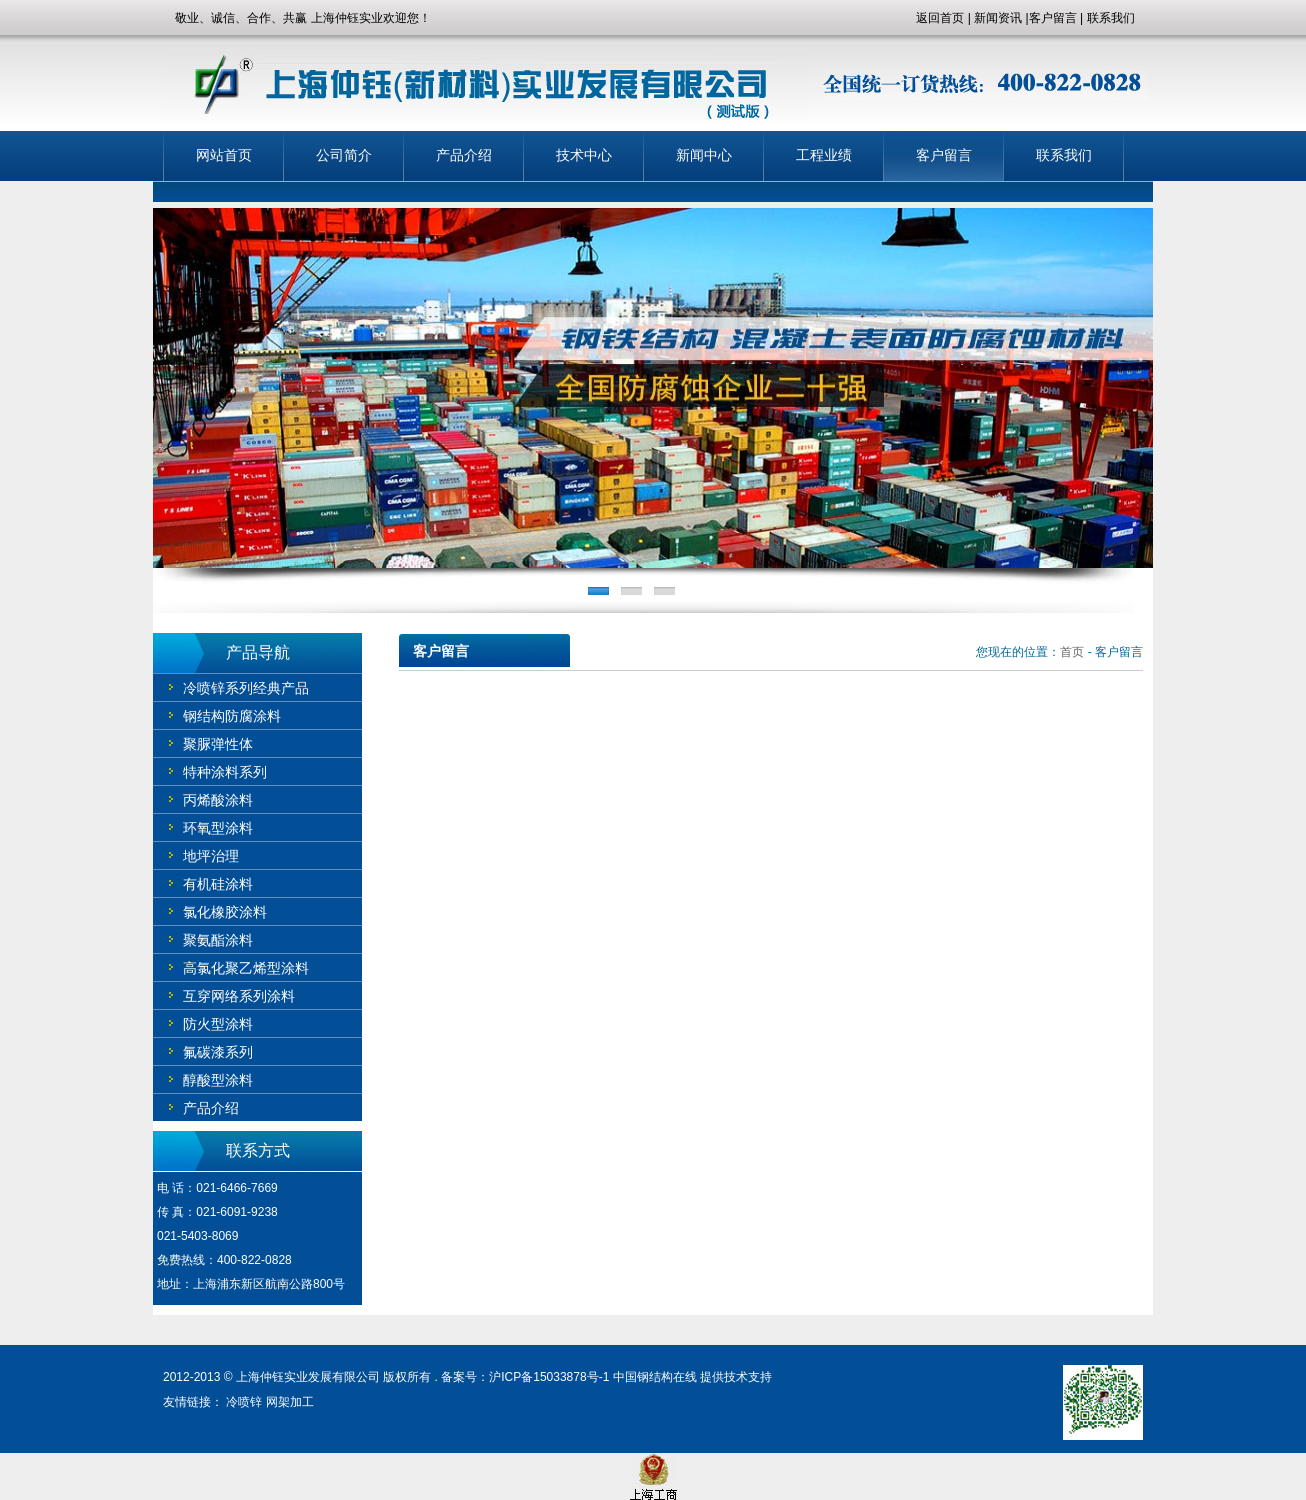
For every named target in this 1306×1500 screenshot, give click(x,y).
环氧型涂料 (218, 828)
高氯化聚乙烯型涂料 (246, 968)
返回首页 (940, 18)
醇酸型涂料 (218, 1080)
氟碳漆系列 (218, 1052)
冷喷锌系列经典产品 (246, 688)
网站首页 (224, 155)
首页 (1072, 652)
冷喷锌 (244, 1402)
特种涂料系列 (225, 772)
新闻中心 (704, 155)
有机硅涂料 (218, 884)
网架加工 (290, 1402)
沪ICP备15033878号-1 (549, 1377)
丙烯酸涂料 (218, 800)
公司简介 (344, 155)
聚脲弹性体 (218, 744)
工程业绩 (824, 155)
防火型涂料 (218, 1024)
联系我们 (1111, 18)
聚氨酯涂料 (218, 940)
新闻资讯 (998, 18)
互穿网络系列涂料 (239, 996)
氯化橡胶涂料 (225, 912)
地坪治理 (211, 856)
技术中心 (584, 155)
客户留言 (1053, 18)
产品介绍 (464, 155)
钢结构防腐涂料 (232, 716)
